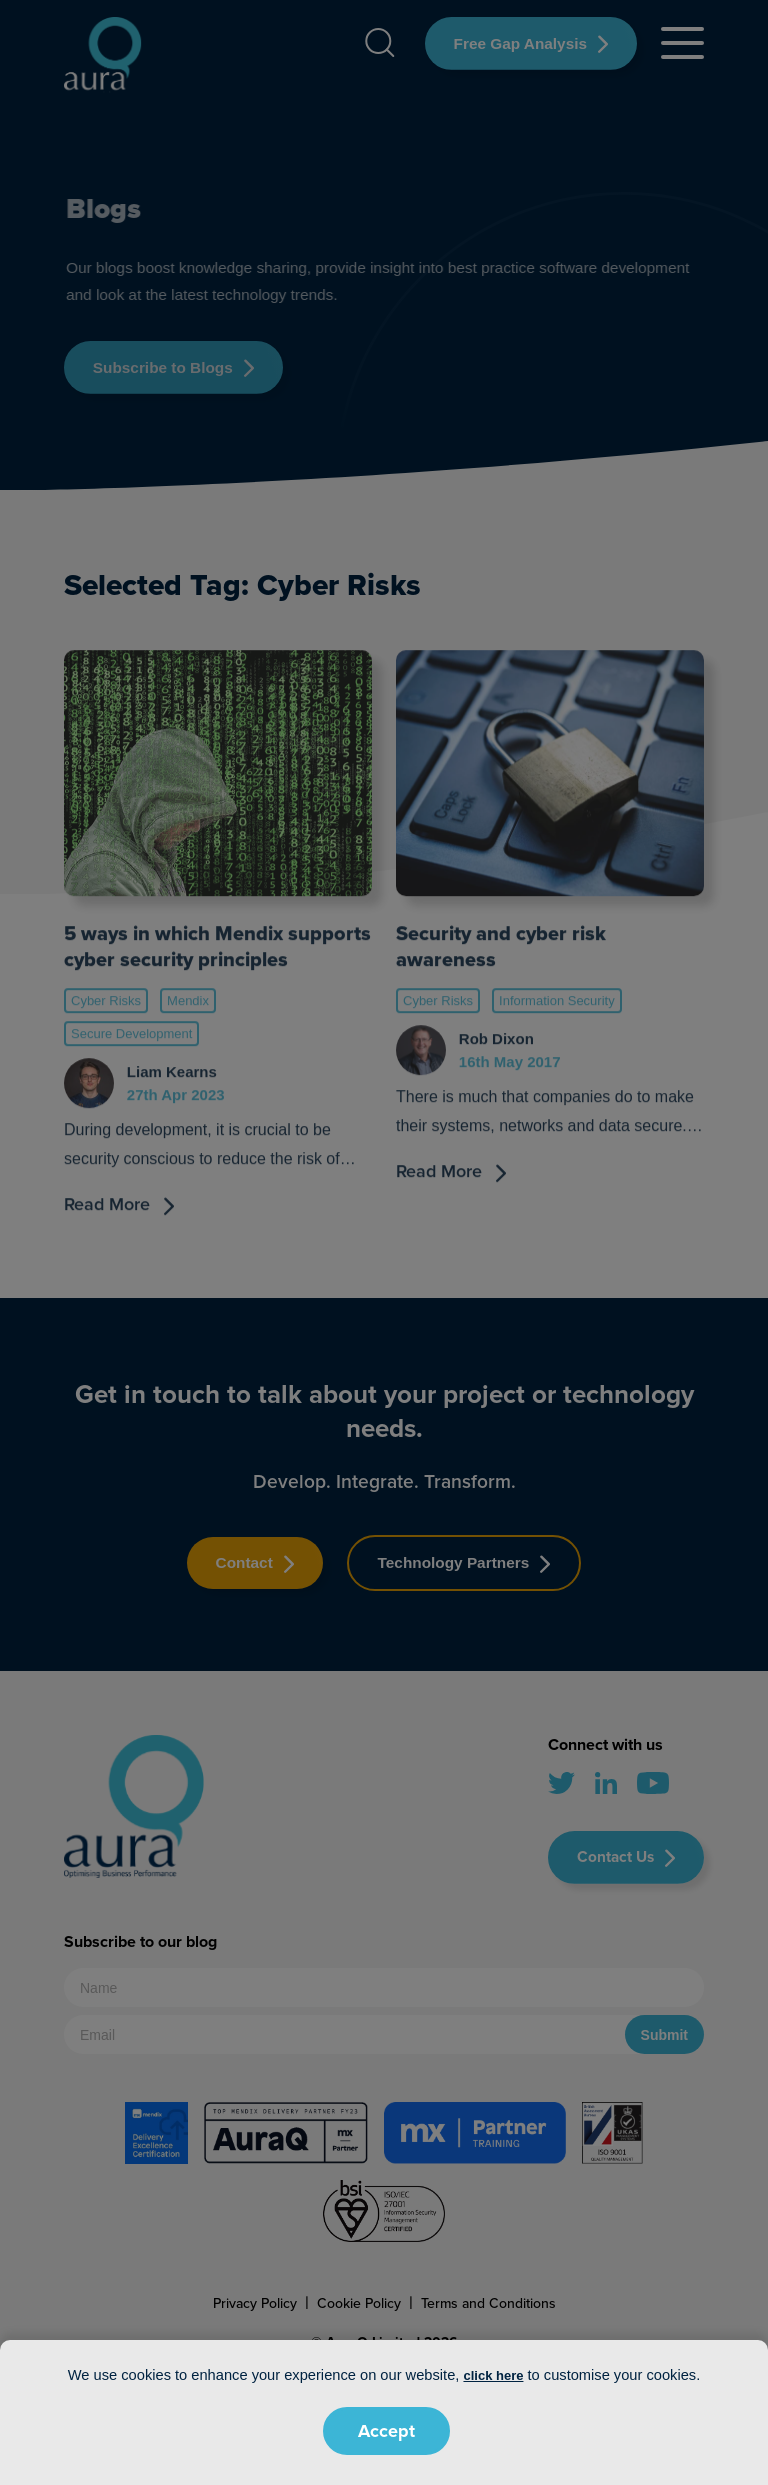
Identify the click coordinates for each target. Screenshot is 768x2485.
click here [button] (493, 2375)
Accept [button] (386, 2431)
